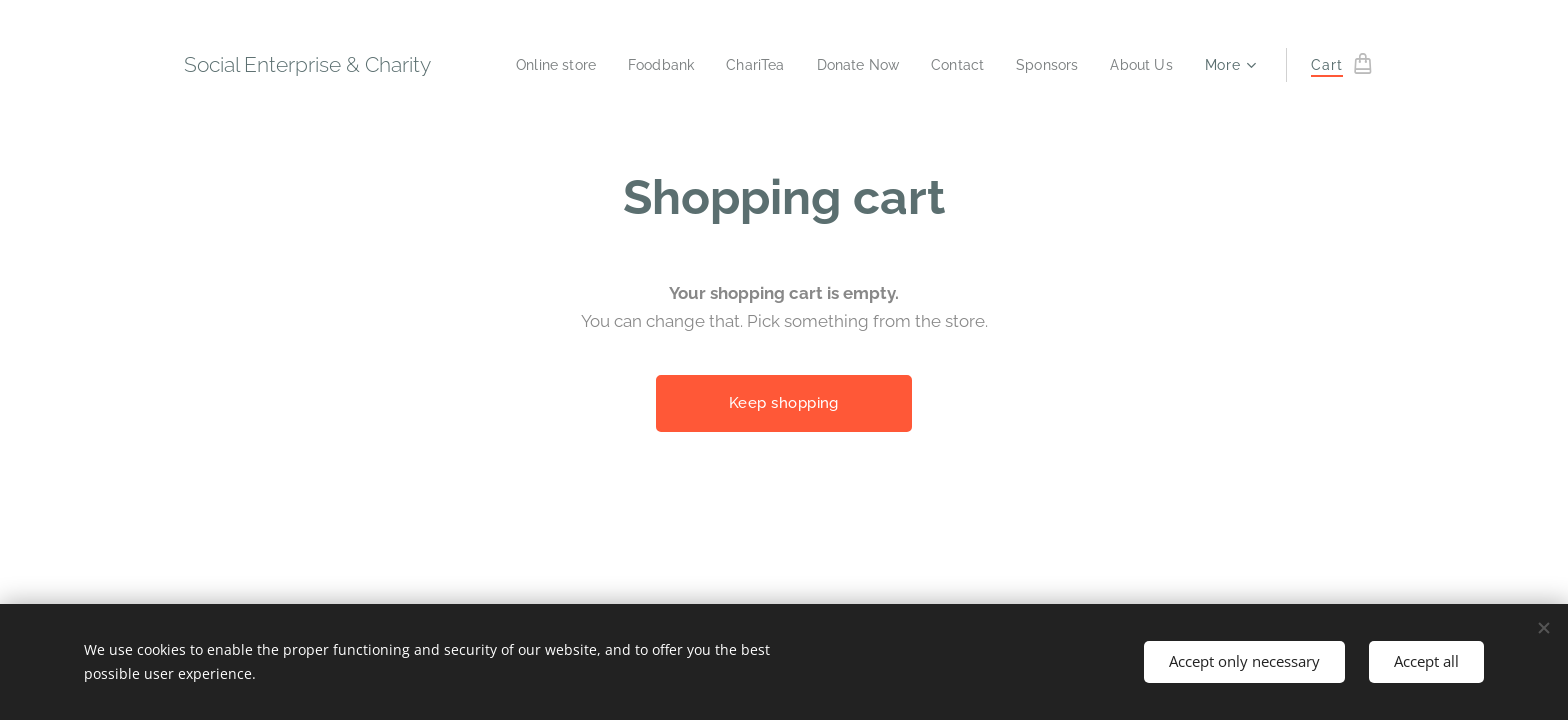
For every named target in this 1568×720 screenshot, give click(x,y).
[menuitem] (531, 65)
